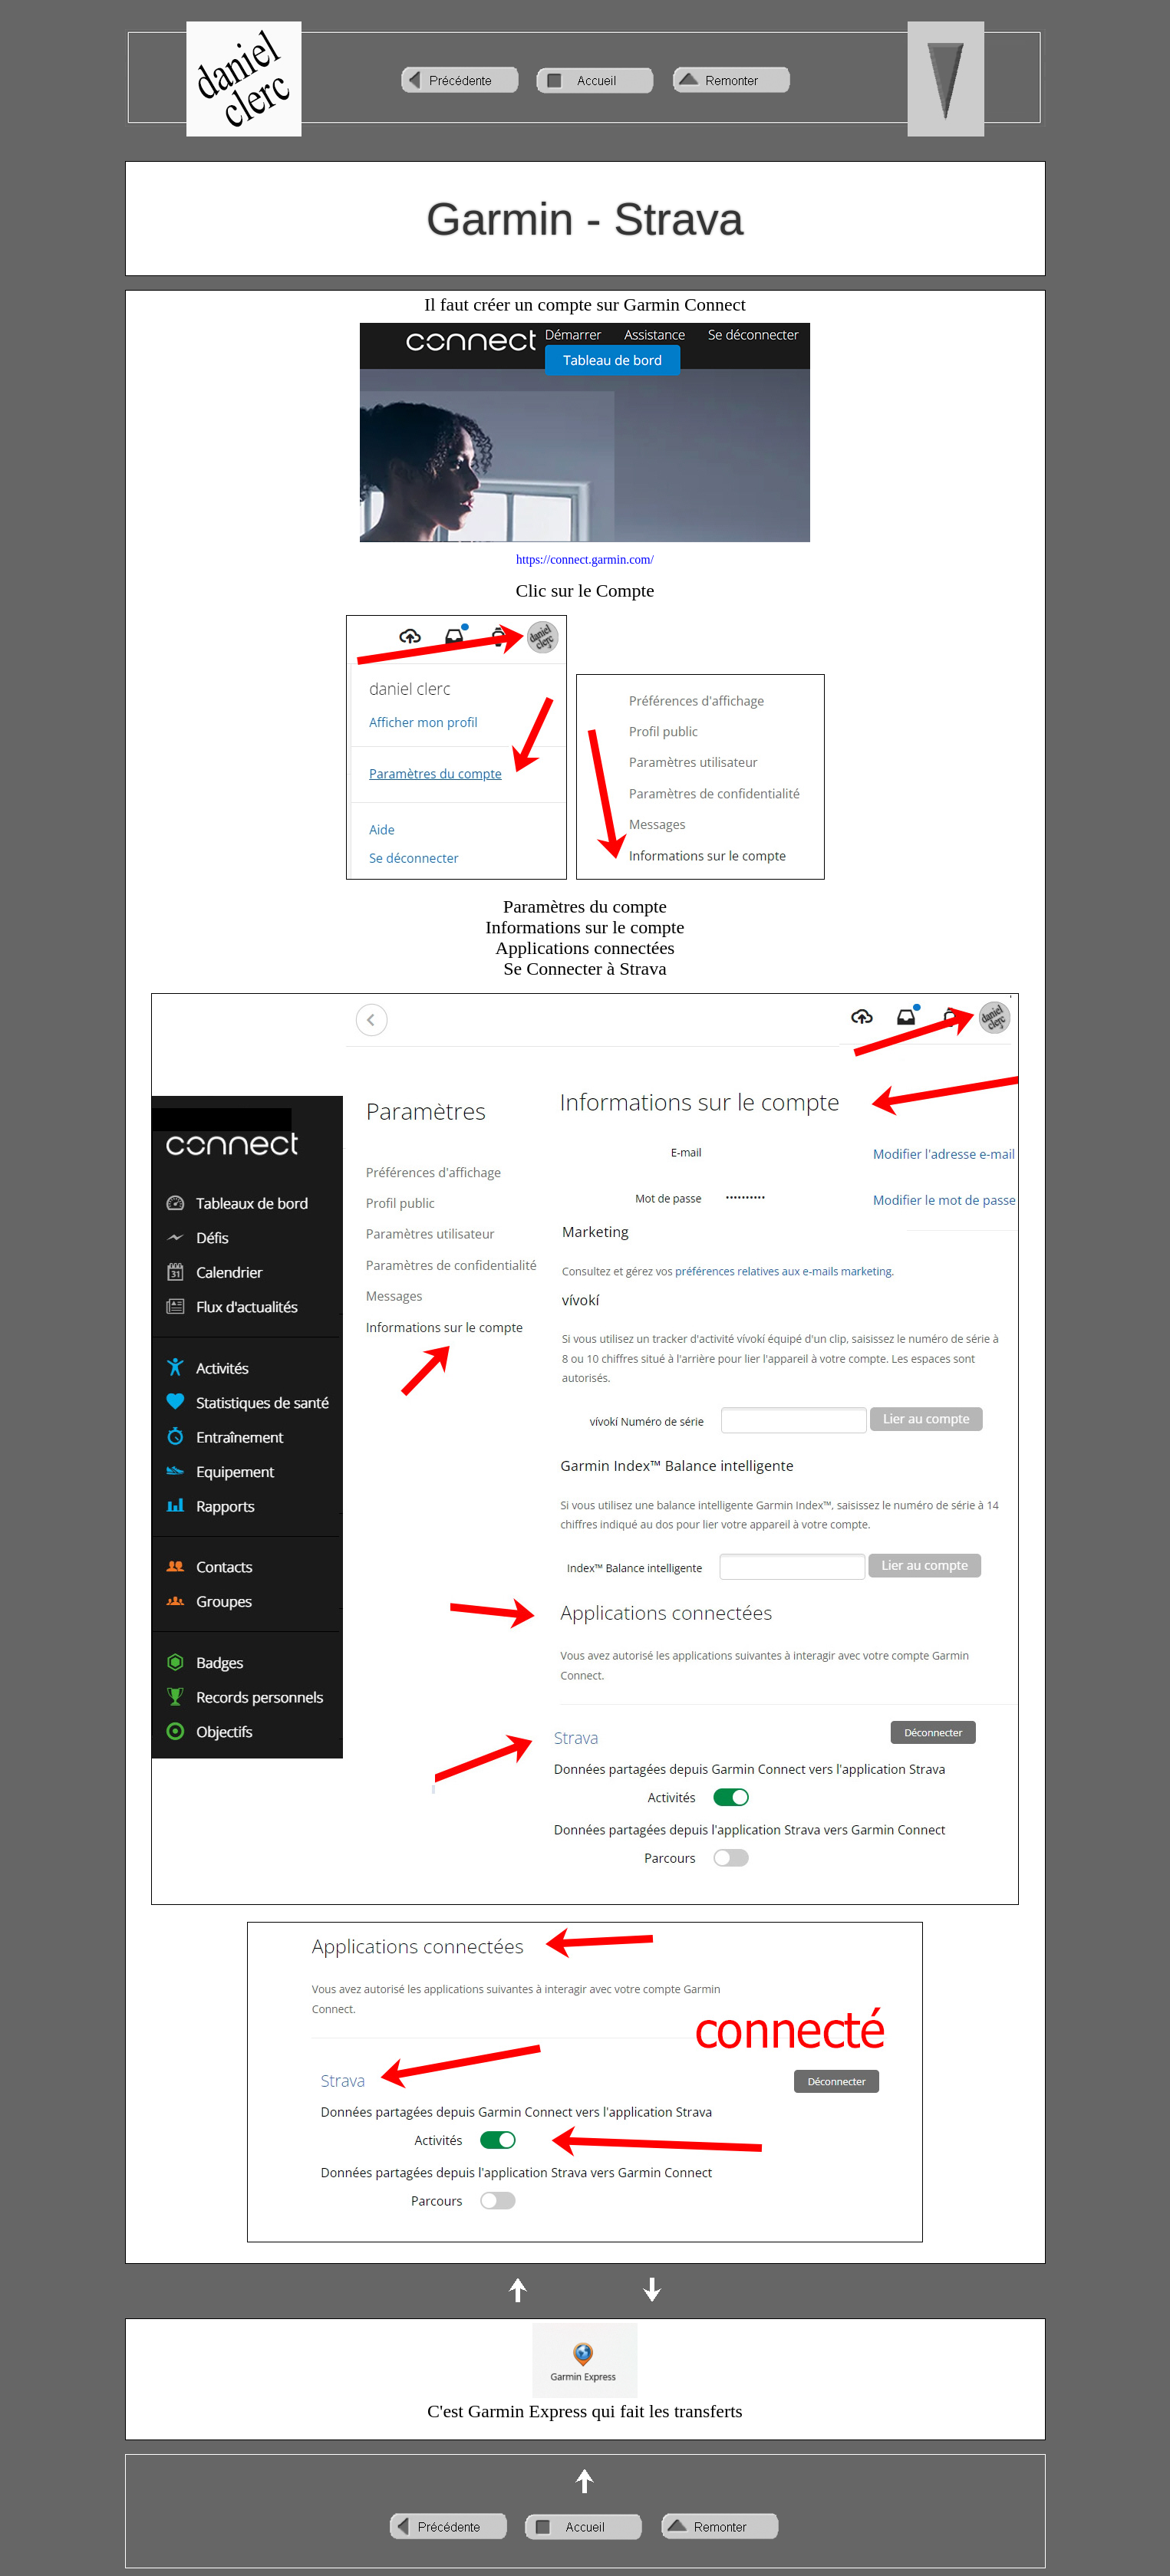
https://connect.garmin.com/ (585, 559)
